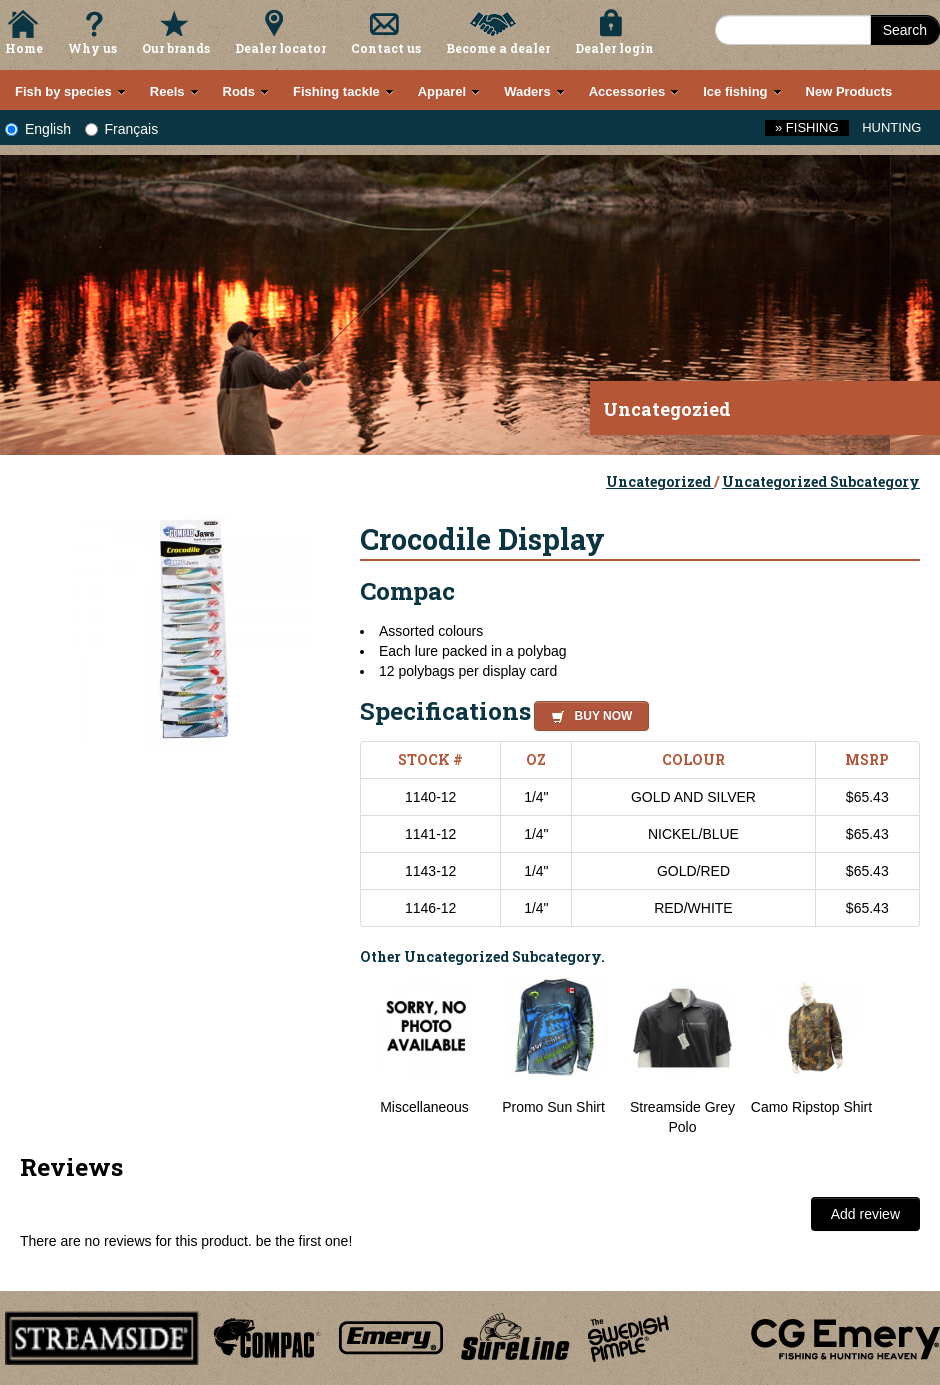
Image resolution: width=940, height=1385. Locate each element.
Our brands (176, 48)
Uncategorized (660, 481)
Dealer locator (280, 48)
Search (905, 30)
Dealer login (614, 48)
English (38, 129)
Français (122, 129)
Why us (92, 48)
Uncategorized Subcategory (821, 481)
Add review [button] (865, 1214)
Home (24, 48)
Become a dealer (498, 48)
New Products (849, 91)
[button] (587, 713)
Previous (345, 1057)
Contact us (386, 48)
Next (900, 1057)
